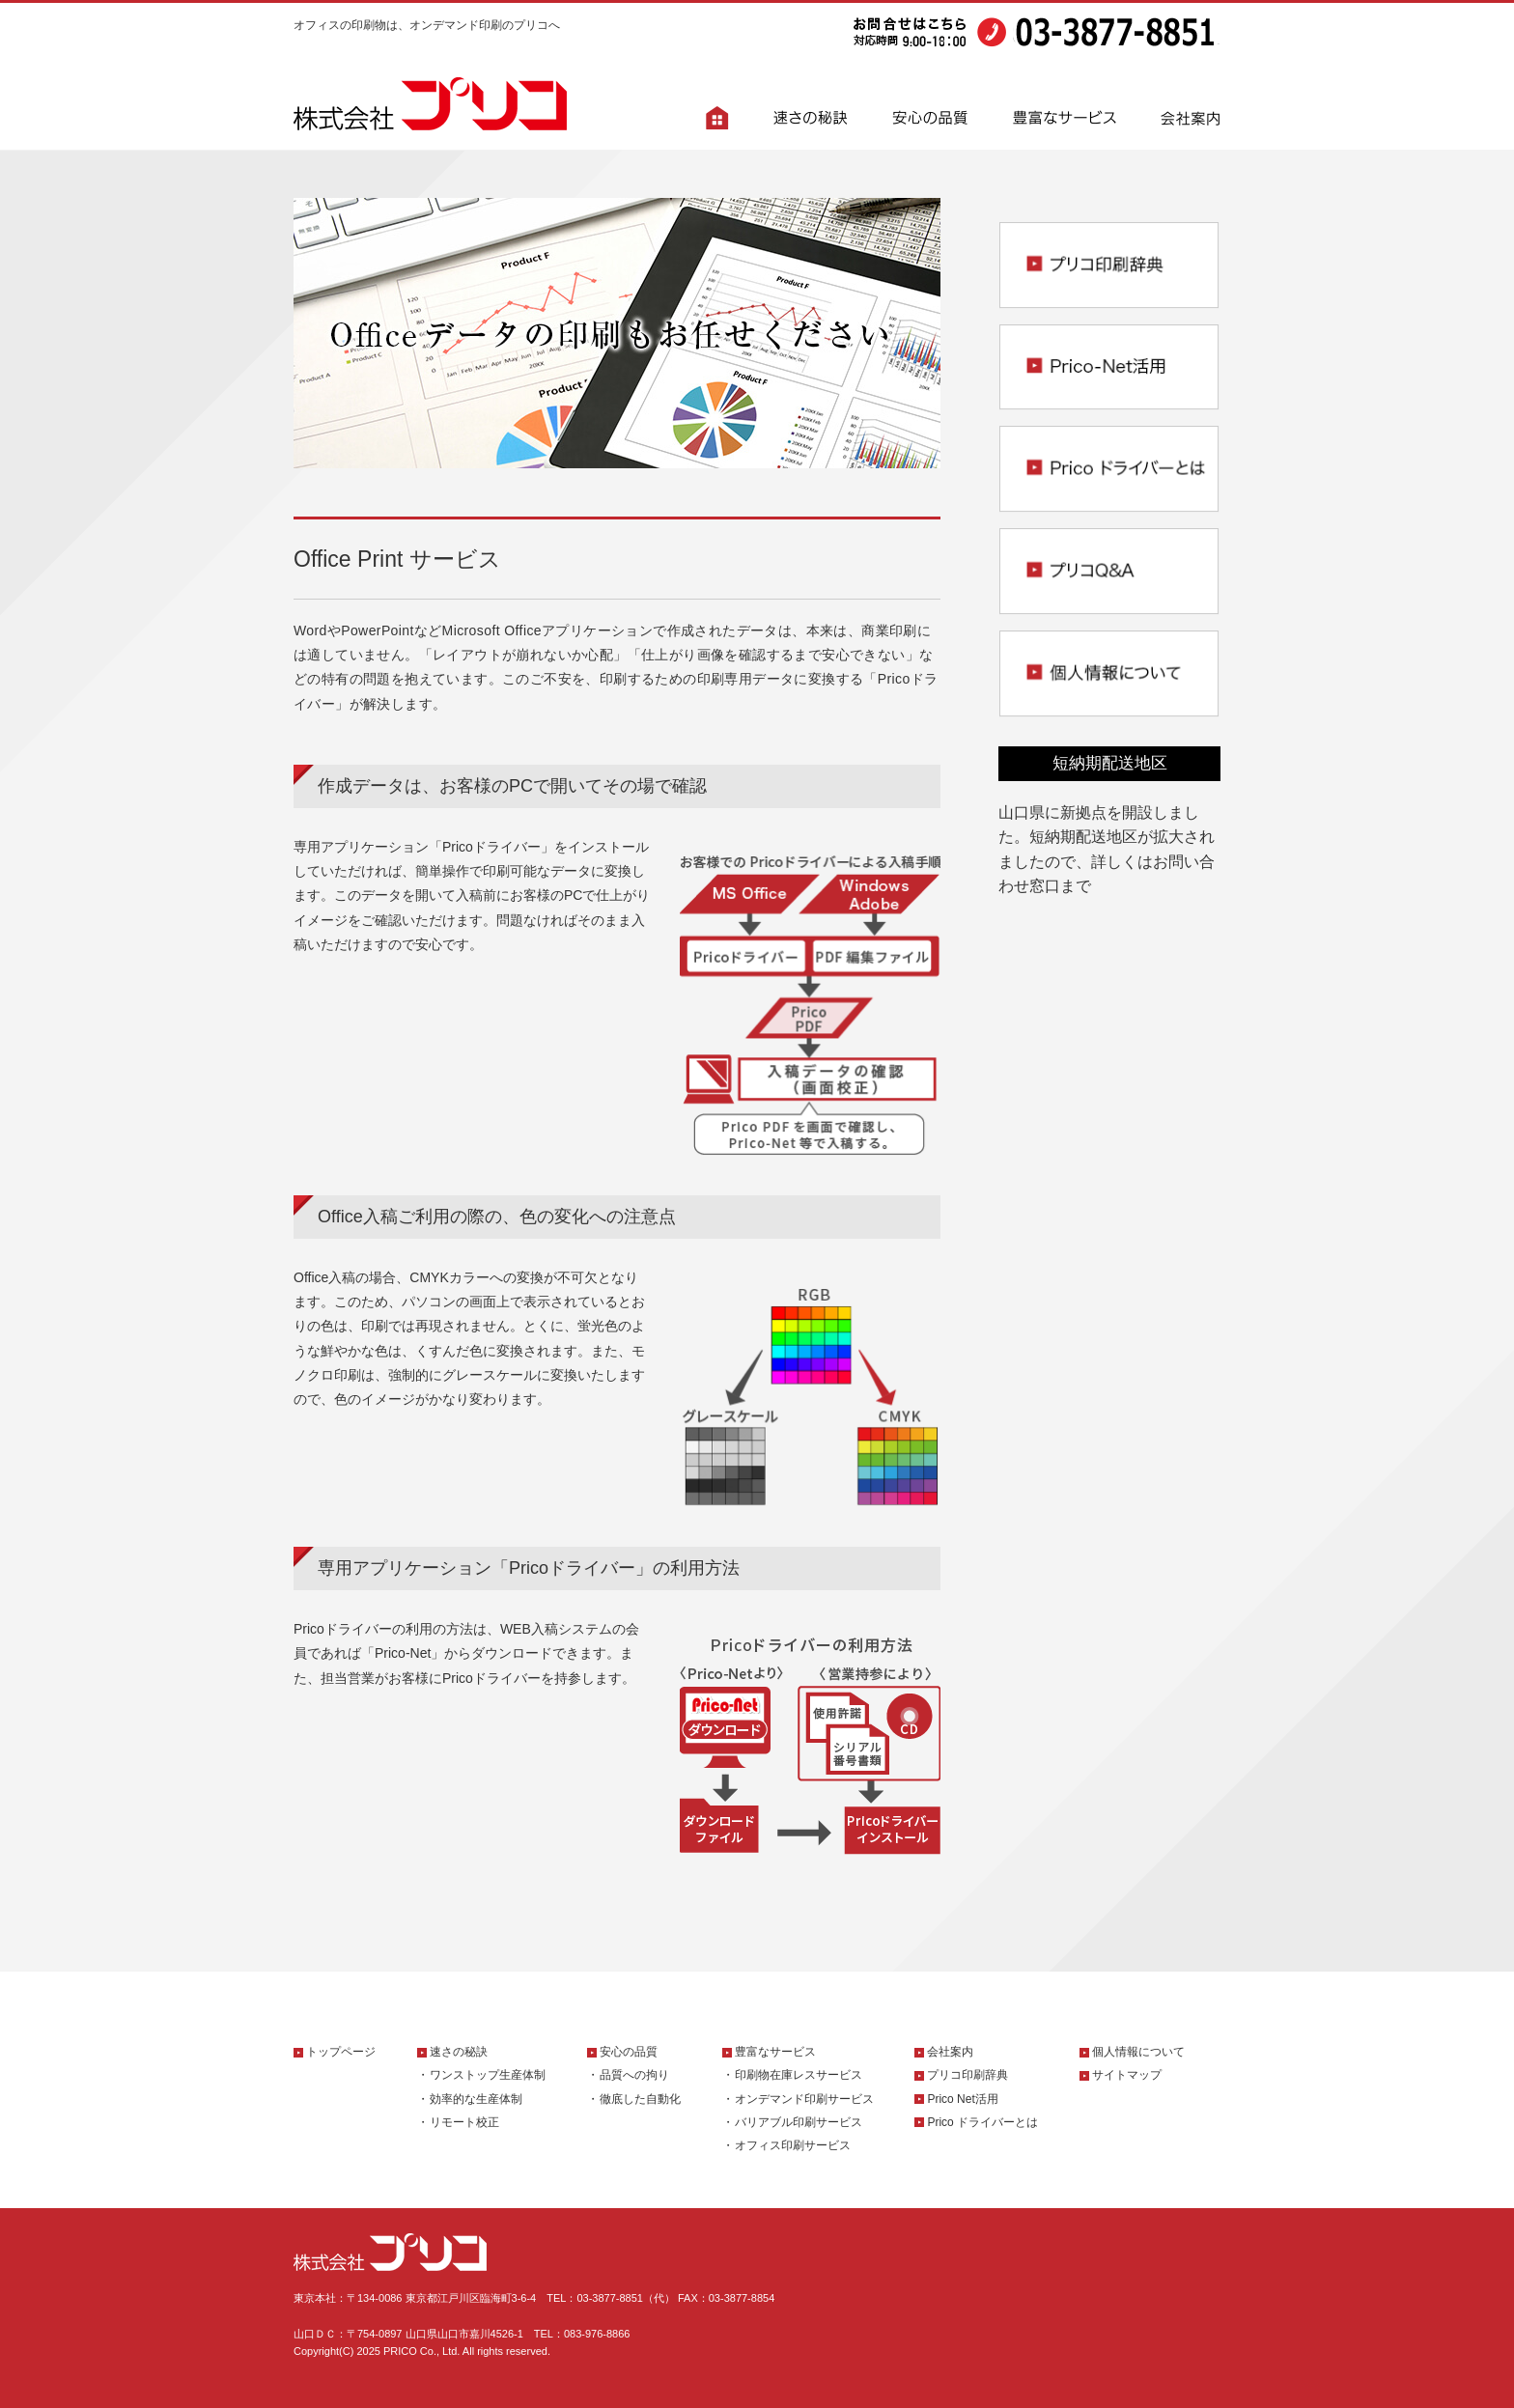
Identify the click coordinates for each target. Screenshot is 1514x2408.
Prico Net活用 (962, 2099)
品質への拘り (634, 2075)
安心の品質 (629, 2051)
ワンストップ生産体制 (488, 2075)
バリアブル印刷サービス (798, 2122)
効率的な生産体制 (476, 2099)
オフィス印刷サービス (793, 2145)
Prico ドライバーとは (982, 2122)
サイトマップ (1127, 2075)
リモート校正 (464, 2122)
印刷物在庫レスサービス (798, 2075)
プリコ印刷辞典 (967, 2075)
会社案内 (950, 2051)
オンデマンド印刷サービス (804, 2099)
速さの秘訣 (459, 2051)
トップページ (341, 2051)
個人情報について (1138, 2051)
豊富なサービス (775, 2051)
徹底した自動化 (640, 2099)
